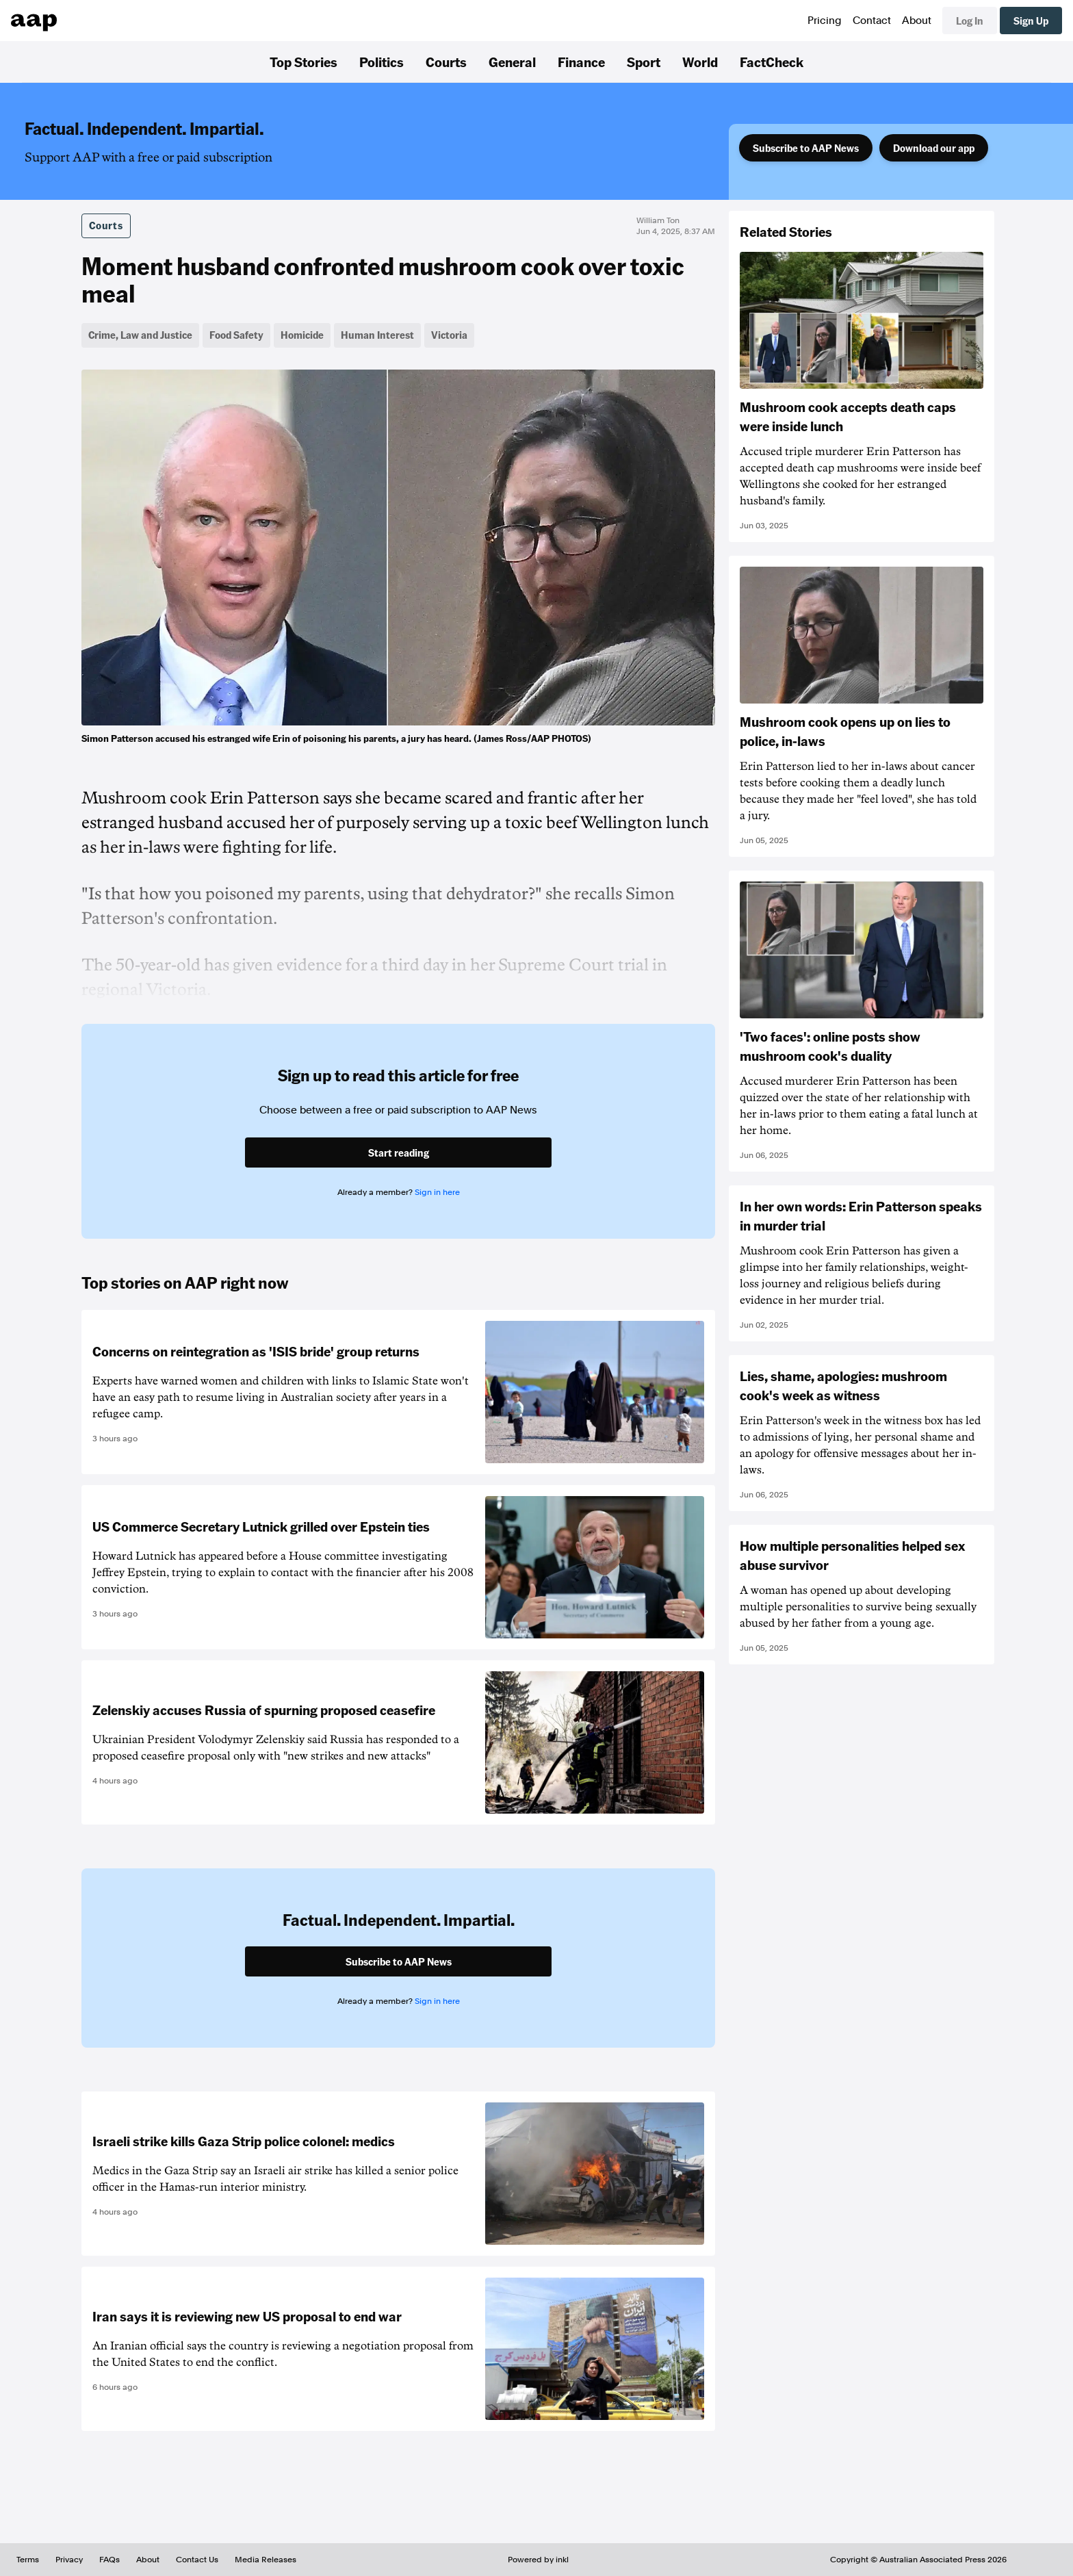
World (700, 61)
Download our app (933, 148)
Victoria (449, 335)
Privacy (69, 2559)
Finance (581, 61)
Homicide (302, 335)
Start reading (398, 1152)
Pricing (824, 20)
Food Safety (236, 335)
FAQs (109, 2559)
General (512, 61)
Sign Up (1030, 20)
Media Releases (265, 2559)
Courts (446, 61)
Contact (872, 20)
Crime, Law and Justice (140, 335)
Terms (27, 2559)
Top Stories (303, 61)
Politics (381, 61)
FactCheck (771, 61)
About (916, 20)
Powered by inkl (538, 2559)
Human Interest (377, 335)
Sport (643, 61)
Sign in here (437, 1192)
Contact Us (197, 2559)
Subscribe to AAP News (806, 148)
